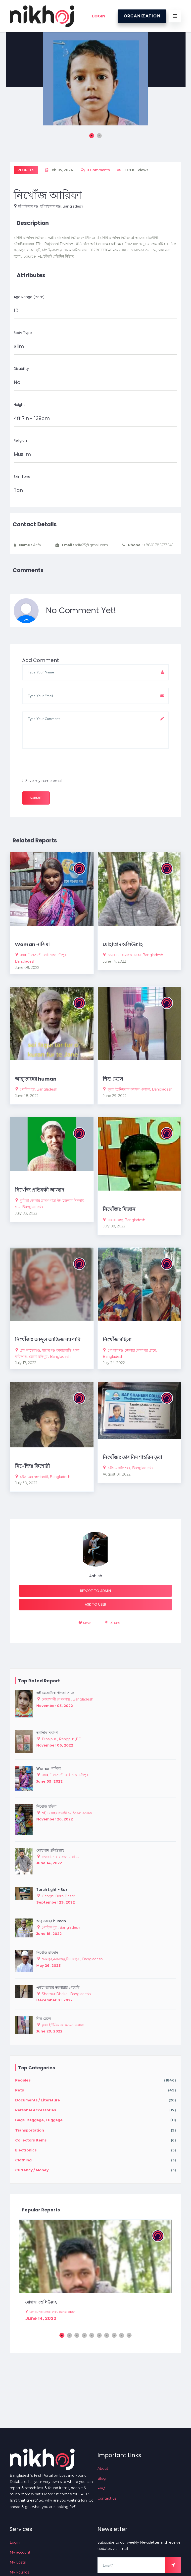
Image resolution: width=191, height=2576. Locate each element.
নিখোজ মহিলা (46, 1806)
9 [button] (121, 2335)
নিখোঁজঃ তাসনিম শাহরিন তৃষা (132, 1457)
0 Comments (95, 170)
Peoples (25, 170)
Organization (142, 16)
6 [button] (99, 2335)
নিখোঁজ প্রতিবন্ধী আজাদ (39, 1189)
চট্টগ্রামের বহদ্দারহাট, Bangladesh (42, 1476)
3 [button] (76, 2335)
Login (98, 16)
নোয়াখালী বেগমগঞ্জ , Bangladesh (64, 1699)
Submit (36, 797)
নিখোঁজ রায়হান (47, 1952)
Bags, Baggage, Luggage (95, 2120)
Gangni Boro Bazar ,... (57, 1896)
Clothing (95, 2160)
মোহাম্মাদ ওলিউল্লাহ (123, 944)
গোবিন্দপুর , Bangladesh (58, 1927)
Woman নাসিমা (32, 944)
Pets (95, 2090)
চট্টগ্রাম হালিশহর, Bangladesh (128, 1467)
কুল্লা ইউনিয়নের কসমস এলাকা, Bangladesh (138, 1089)
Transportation (95, 2130)
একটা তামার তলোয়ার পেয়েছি (57, 1987)
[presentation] (60, 768)
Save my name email (42, 780)
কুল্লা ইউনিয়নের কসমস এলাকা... (61, 2025)
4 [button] (84, 2335)
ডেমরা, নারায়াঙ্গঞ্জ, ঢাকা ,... (57, 1856)
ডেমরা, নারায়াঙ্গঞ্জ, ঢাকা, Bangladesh (133, 955)
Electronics (95, 2150)
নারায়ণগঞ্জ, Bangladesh (124, 1219)
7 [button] (106, 2335)
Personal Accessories (95, 2110)
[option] (95, 82)
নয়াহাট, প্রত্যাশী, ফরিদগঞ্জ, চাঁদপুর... (63, 1774)
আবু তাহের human (35, 1078)
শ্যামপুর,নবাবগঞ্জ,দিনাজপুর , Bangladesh (69, 1959)
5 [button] (91, 2335)
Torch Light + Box (51, 1889)
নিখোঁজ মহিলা (117, 1339)
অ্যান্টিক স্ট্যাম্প (47, 1732)
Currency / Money (95, 2170)
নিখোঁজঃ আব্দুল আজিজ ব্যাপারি (47, 1339)
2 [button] (99, 135)
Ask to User (95, 1603)
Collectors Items (95, 2140)
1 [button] (91, 135)
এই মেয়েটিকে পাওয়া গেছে (55, 1692)
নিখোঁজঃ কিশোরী (32, 1465)
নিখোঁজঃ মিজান (119, 1209)
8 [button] (114, 2335)
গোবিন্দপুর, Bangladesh (36, 1089)
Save (85, 1622)
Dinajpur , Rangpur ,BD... (60, 1739)
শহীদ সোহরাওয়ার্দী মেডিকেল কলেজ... (65, 1812)
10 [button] (129, 2335)
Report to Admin (95, 1590)
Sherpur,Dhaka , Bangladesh (63, 1993)
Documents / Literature (95, 2100)
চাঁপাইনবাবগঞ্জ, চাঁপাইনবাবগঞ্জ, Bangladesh (48, 206)
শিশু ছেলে (113, 1078)
